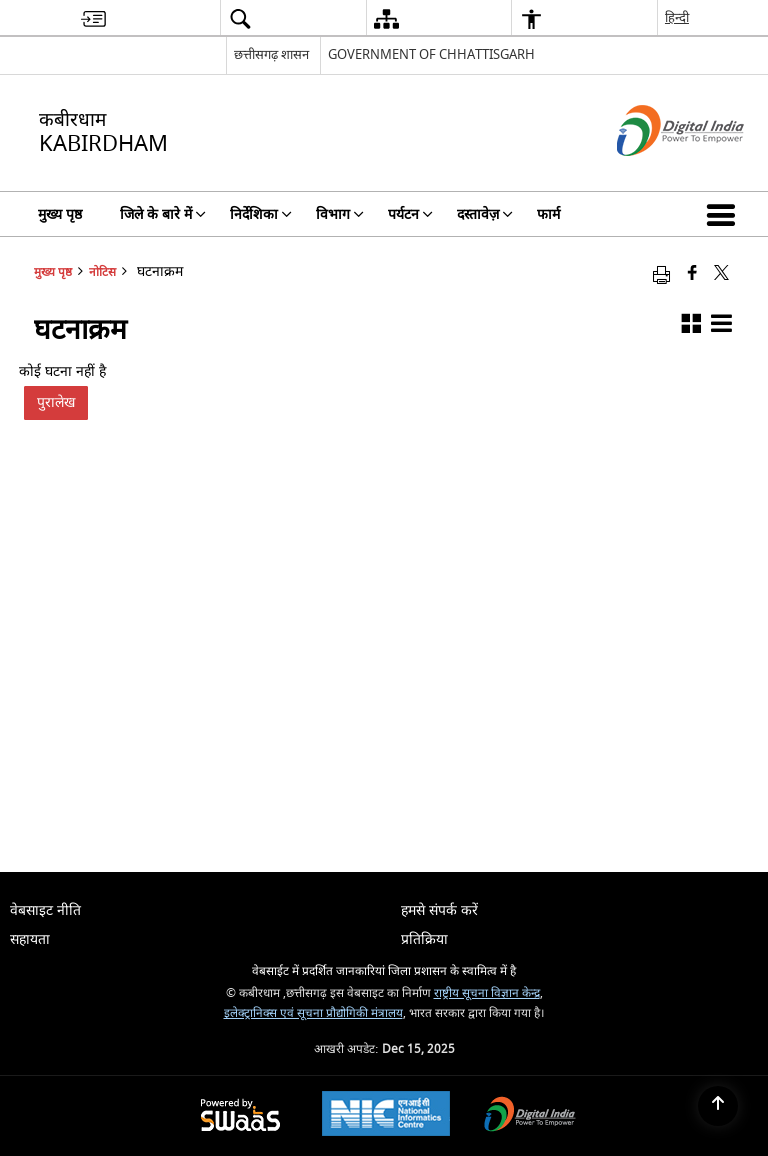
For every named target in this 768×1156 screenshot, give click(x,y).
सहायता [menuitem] (30, 939)
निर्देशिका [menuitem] (261, 214)
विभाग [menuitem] (340, 214)
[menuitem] (93, 18)
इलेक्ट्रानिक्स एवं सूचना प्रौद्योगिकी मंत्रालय (313, 1013)
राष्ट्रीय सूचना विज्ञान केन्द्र (487, 993)
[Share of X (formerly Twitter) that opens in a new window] (721, 274)
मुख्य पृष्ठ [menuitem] (60, 214)
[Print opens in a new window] (661, 274)
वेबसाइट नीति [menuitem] (45, 910)
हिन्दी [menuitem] (677, 17)
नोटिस (102, 272)
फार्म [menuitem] (548, 214)
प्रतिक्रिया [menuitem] (424, 939)
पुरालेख (56, 402)
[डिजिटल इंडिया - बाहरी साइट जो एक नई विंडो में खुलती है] (655, 173)
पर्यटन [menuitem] (410, 214)
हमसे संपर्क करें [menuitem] (439, 910)
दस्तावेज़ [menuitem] (485, 214)
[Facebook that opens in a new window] (692, 274)
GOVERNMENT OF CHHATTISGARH (431, 54)
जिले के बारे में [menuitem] (163, 214)
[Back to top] (718, 1106)
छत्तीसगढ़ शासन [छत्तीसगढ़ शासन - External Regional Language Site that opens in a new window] (271, 54)
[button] (725, 214)
